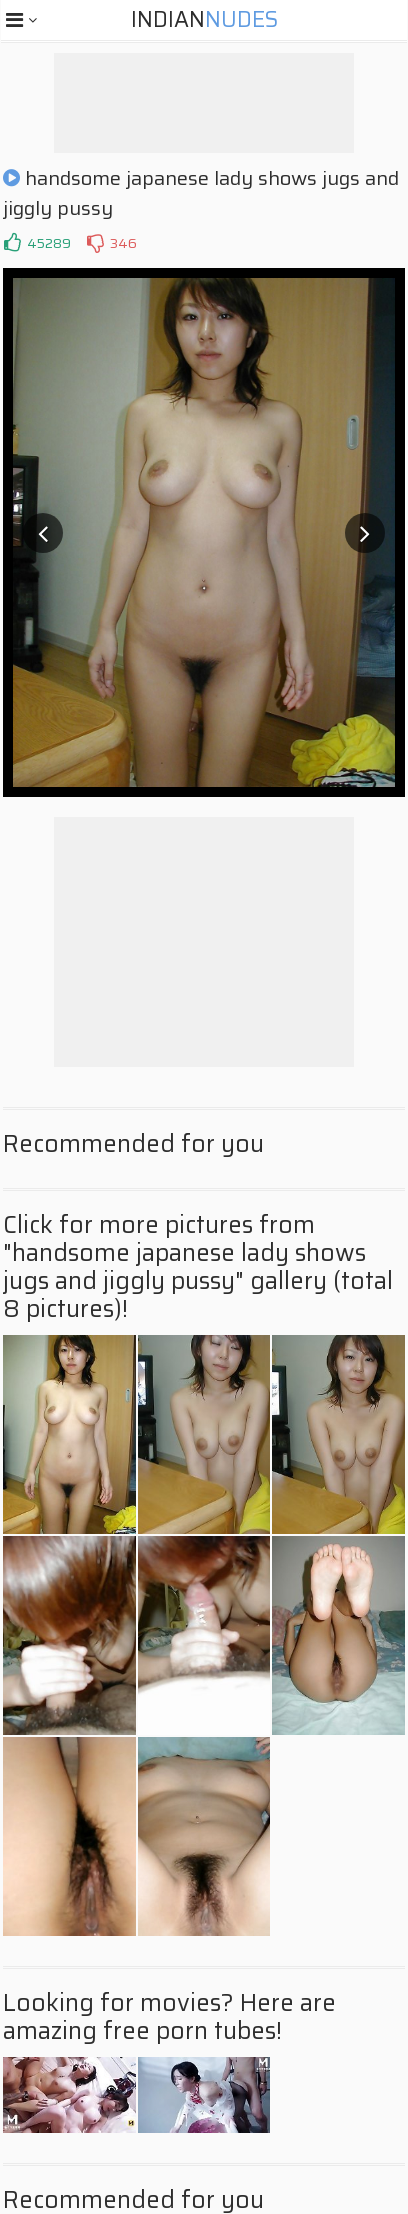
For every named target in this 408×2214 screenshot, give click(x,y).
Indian (204, 19)
